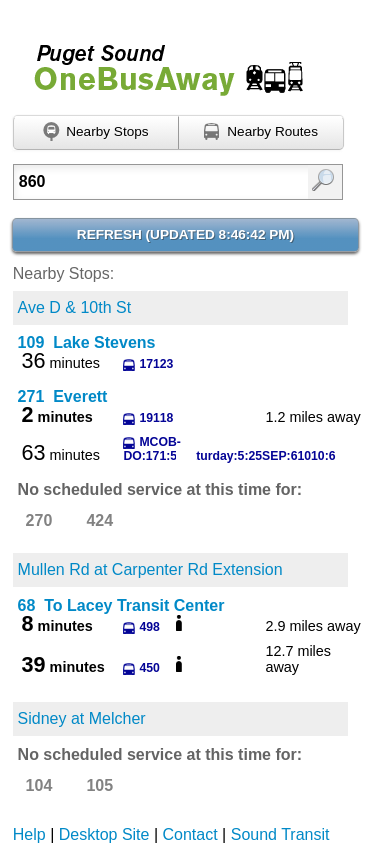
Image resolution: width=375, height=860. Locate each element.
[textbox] (156, 182)
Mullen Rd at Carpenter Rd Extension (150, 569)
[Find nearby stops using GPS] (96, 133)
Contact (190, 834)
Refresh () (185, 234)
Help (29, 834)
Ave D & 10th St (75, 307)
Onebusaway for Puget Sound (160, 61)
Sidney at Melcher (82, 718)
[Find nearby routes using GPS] (261, 133)
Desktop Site (104, 834)
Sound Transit (280, 834)
